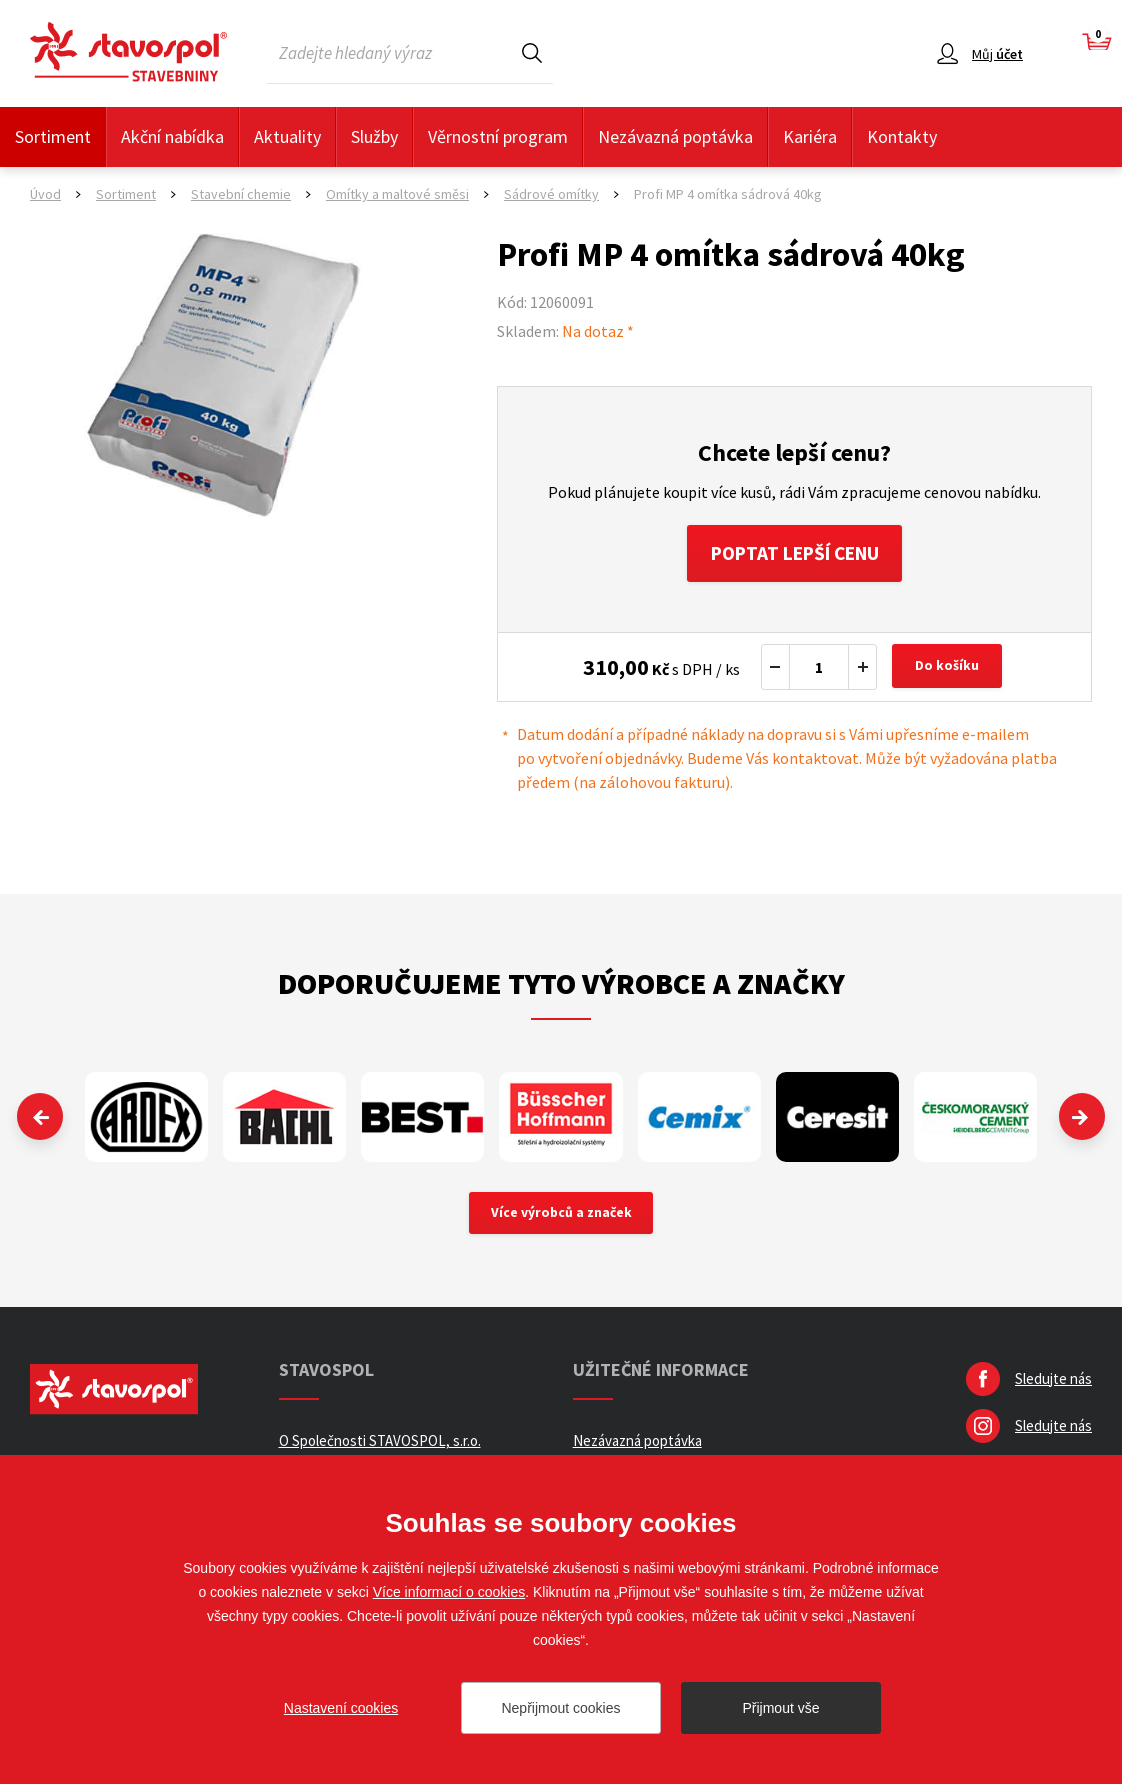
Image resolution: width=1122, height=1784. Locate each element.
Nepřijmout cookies (560, 1708)
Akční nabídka (172, 136)
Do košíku (949, 670)
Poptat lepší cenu (794, 554)
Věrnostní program (498, 136)
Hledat (532, 52)
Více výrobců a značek (561, 1216)
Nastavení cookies (341, 1708)
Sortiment (53, 136)
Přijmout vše (780, 1708)
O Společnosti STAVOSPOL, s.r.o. (380, 1444)
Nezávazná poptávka (675, 136)
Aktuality (287, 136)
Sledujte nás (1053, 1382)
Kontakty (902, 136)
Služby (374, 136)
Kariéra (810, 136)
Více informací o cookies (449, 1592)
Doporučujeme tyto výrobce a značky (561, 986)
